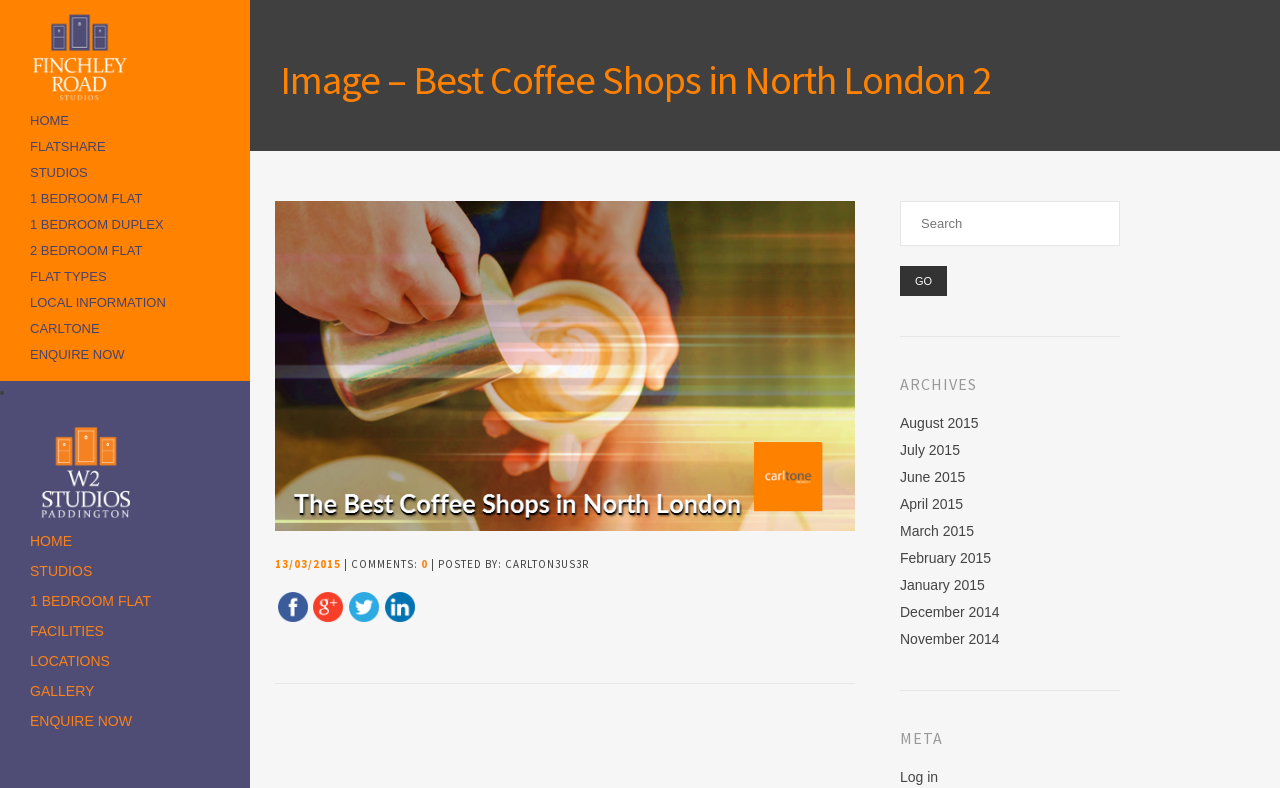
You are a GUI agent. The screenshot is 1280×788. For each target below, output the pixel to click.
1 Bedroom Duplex (97, 224)
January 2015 (942, 585)
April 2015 (931, 504)
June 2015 (932, 477)
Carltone (65, 328)
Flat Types (68, 276)
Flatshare (68, 146)
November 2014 (950, 639)
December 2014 (950, 612)
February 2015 (945, 558)
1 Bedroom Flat (86, 198)
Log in (919, 777)
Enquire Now (77, 354)
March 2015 (937, 531)
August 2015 (939, 423)
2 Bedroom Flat (86, 250)
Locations (70, 661)
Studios (59, 172)
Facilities (67, 631)
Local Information (98, 302)
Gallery (62, 691)
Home (49, 120)
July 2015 (930, 450)
